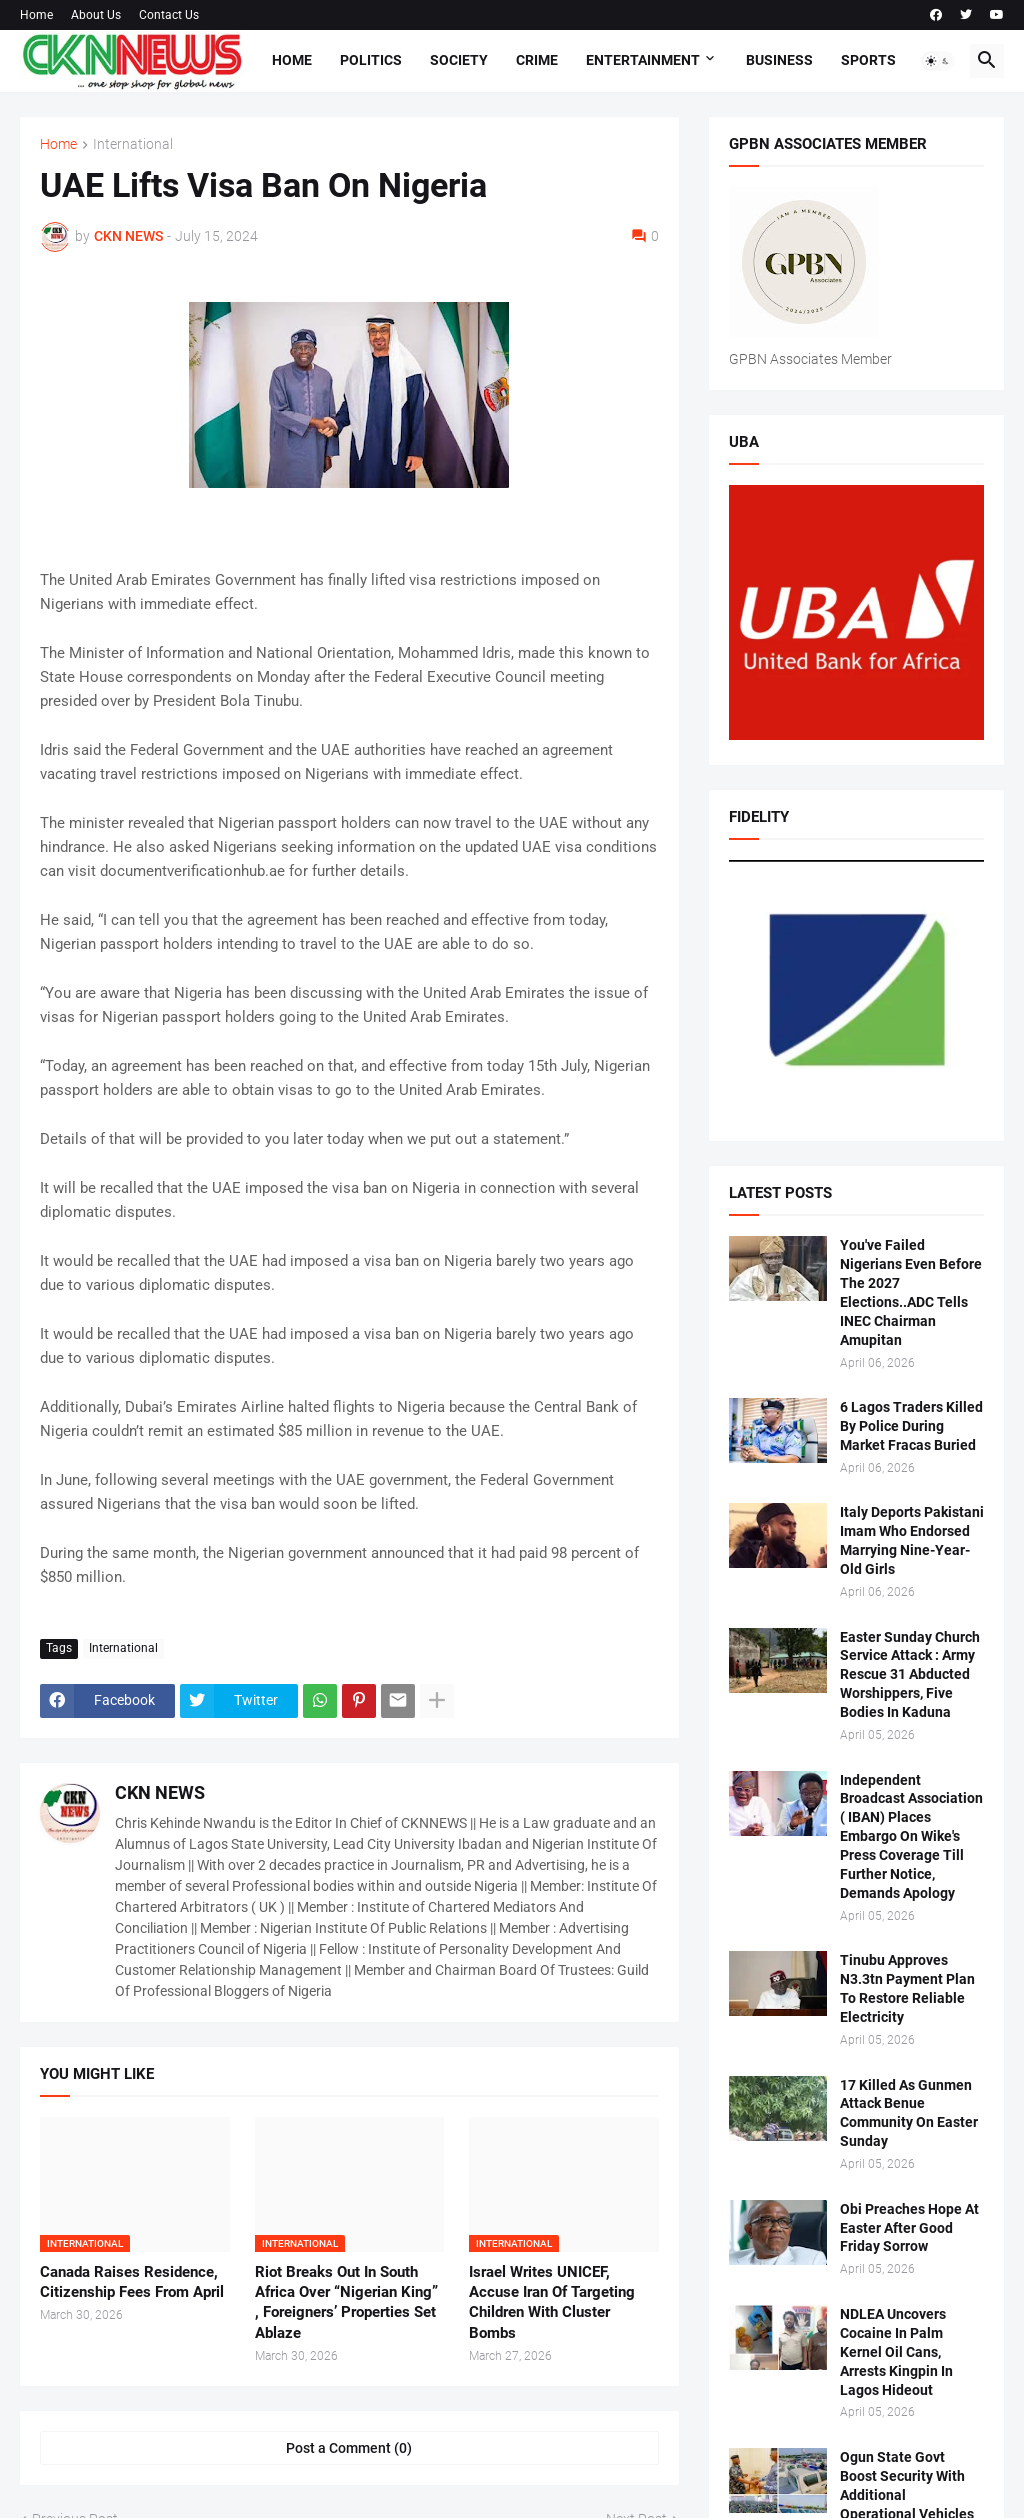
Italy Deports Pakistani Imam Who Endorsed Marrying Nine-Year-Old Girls (912, 1540)
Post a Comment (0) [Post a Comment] (349, 2448)
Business (779, 60)
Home (36, 15)
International (133, 144)
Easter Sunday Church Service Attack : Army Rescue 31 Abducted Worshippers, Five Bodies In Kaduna (910, 1675)
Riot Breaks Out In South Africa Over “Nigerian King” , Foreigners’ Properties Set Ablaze (346, 2302)
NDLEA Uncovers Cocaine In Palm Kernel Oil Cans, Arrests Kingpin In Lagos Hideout (896, 2352)
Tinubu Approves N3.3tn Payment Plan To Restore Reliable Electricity (907, 1988)
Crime (537, 60)
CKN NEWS (160, 1792)
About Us (96, 15)
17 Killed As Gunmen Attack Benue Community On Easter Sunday (909, 2113)
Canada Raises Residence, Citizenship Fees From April (132, 2282)
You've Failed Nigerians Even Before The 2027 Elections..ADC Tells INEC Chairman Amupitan (911, 1292)
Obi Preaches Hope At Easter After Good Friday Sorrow (909, 2228)
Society (459, 60)
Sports (868, 60)
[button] (938, 61)
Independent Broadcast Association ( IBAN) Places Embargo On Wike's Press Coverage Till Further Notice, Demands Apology (911, 1836)
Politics (371, 60)
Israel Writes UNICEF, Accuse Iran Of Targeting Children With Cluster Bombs (552, 2302)
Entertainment (643, 60)
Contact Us (169, 15)
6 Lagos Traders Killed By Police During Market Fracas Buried (911, 1426)
